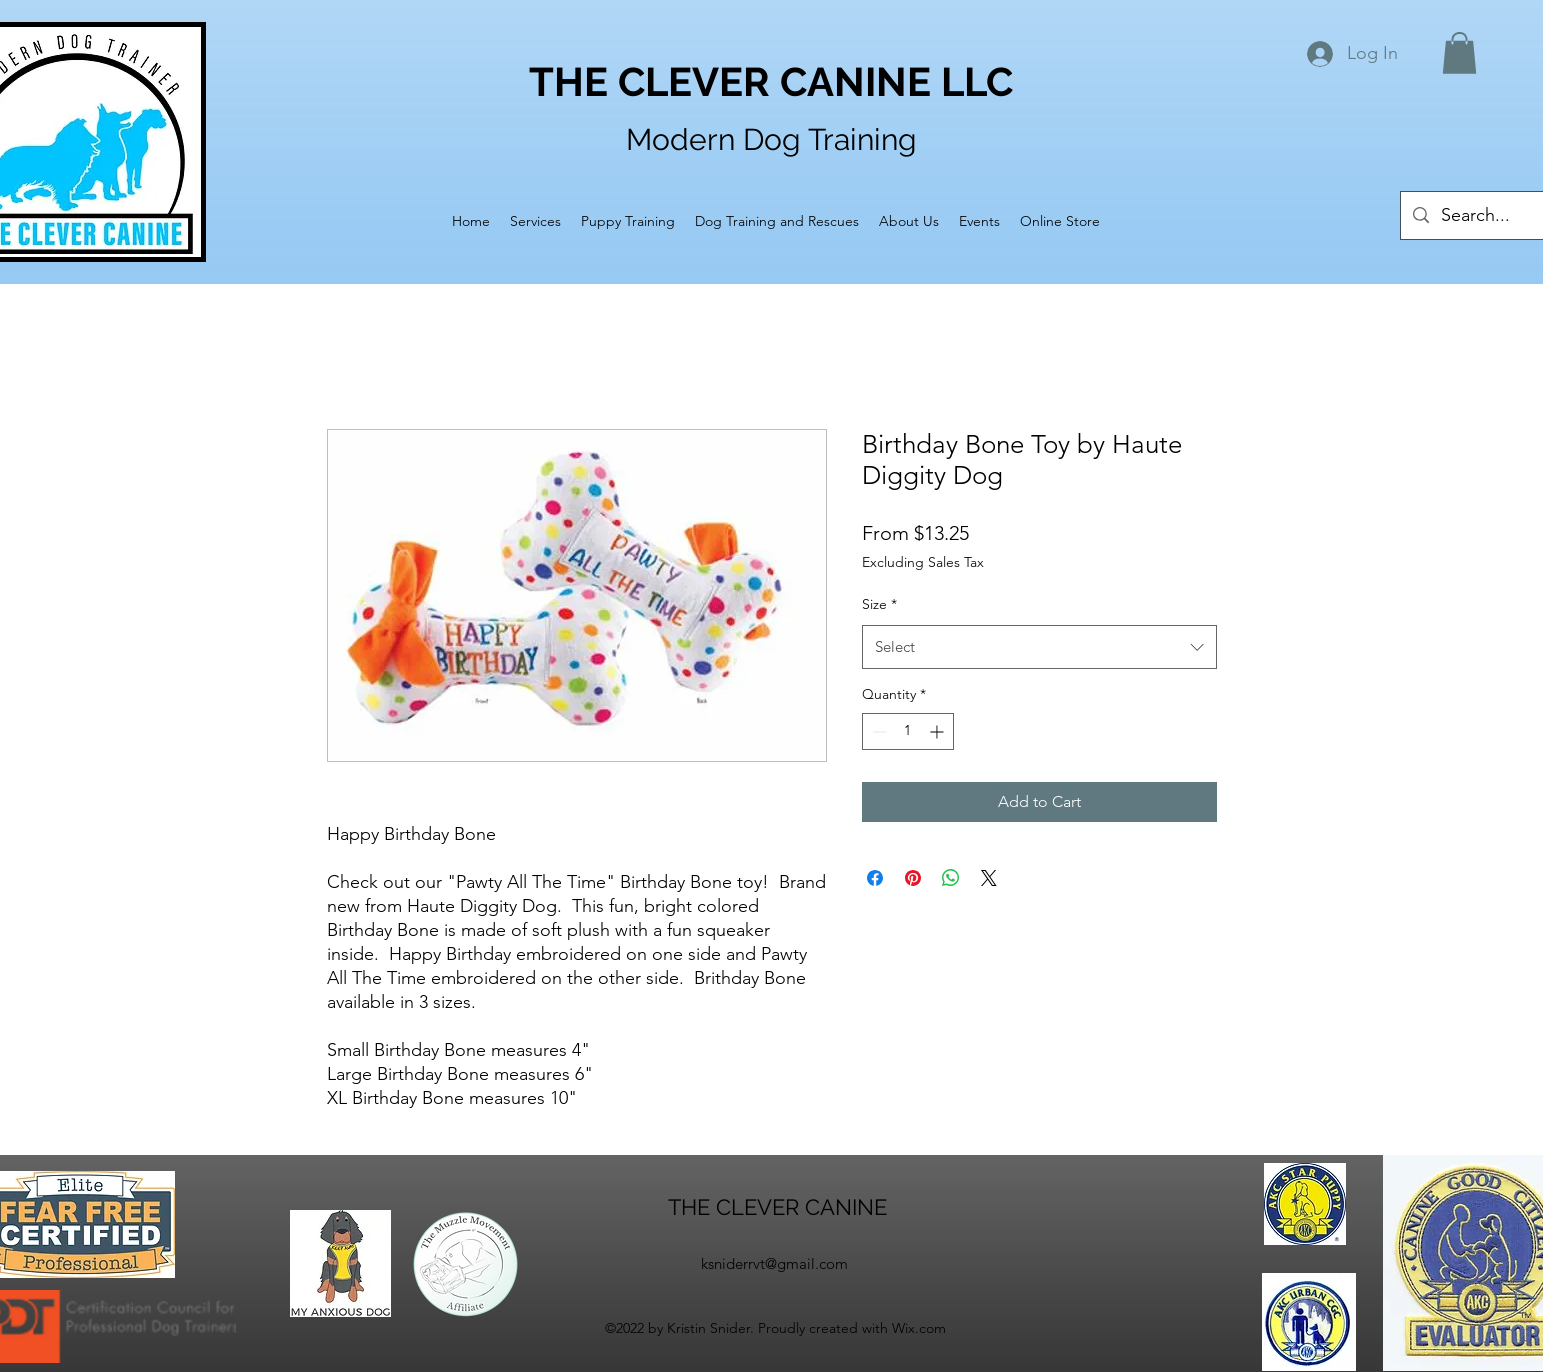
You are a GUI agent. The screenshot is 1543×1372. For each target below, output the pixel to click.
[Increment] (938, 731)
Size (879, 604)
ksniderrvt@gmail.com (774, 1263)
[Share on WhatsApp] (951, 878)
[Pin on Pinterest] (913, 878)
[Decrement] (877, 731)
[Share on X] (989, 878)
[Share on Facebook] (875, 878)
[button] (1459, 53)
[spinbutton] (908, 731)
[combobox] (1039, 647)
